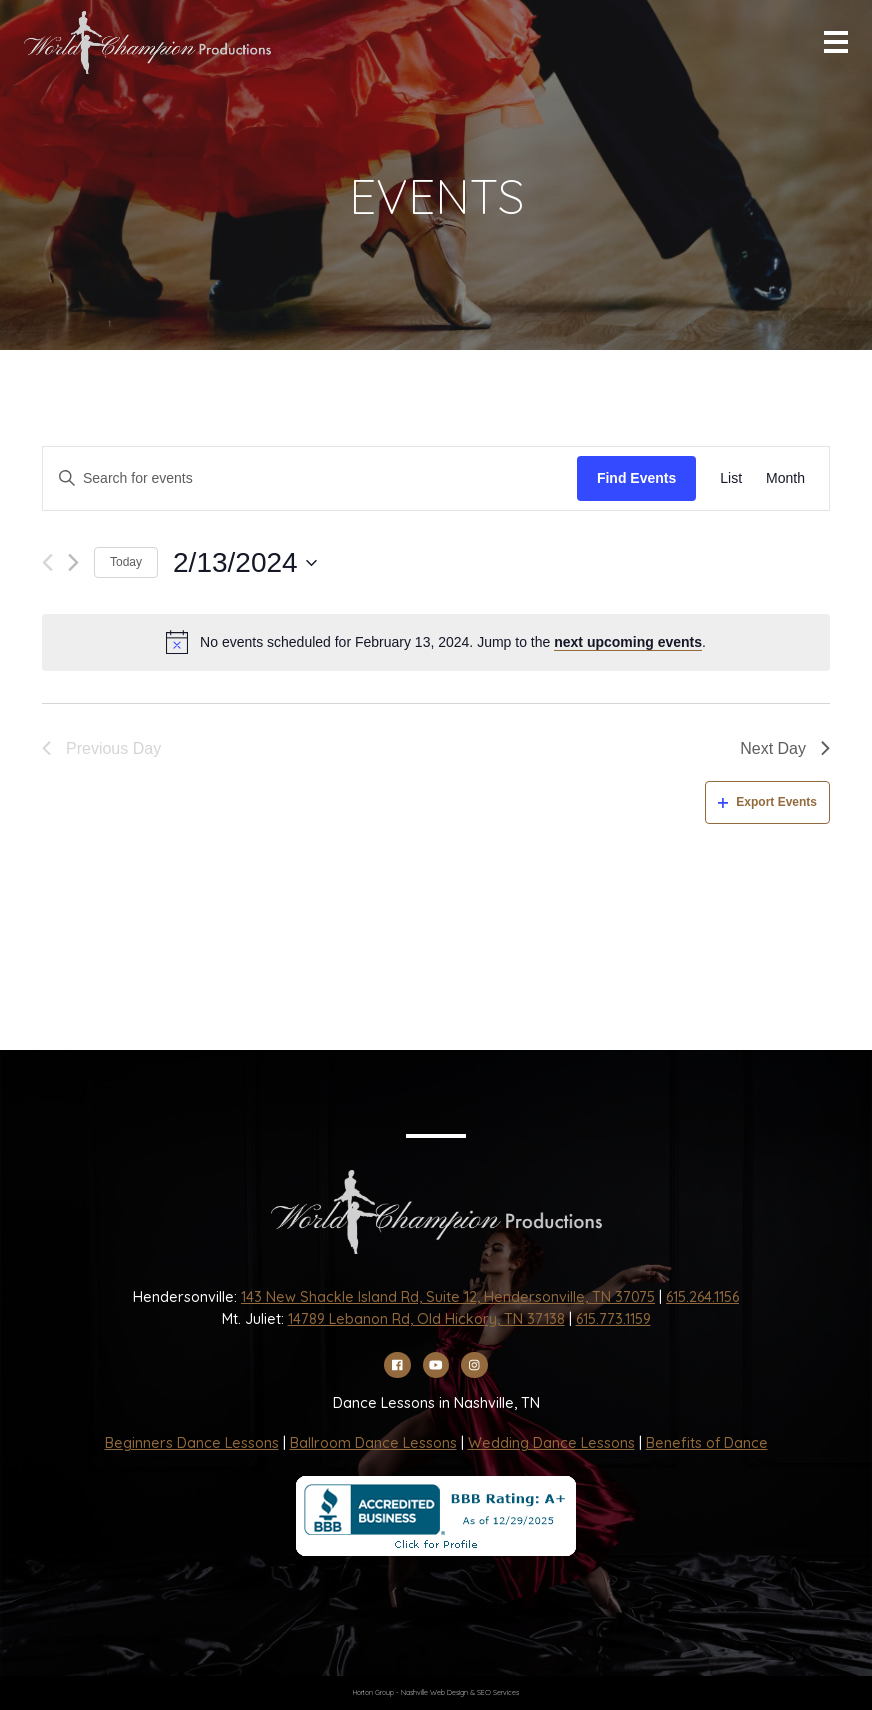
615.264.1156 (702, 1297)
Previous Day (101, 748)
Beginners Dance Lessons (192, 1443)
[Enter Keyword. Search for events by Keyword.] (310, 478)
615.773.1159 (613, 1319)
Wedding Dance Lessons (551, 1443)
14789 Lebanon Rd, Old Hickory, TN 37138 (426, 1319)
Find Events (636, 478)
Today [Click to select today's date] (126, 562)
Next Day (785, 748)
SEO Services (498, 1692)
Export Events (767, 802)
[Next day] (73, 562)
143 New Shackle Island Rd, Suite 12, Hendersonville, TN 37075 (448, 1297)
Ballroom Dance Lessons (373, 1443)
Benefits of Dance (707, 1443)
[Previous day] (47, 562)
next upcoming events (628, 642)
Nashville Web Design (434, 1692)
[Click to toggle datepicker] (245, 563)
